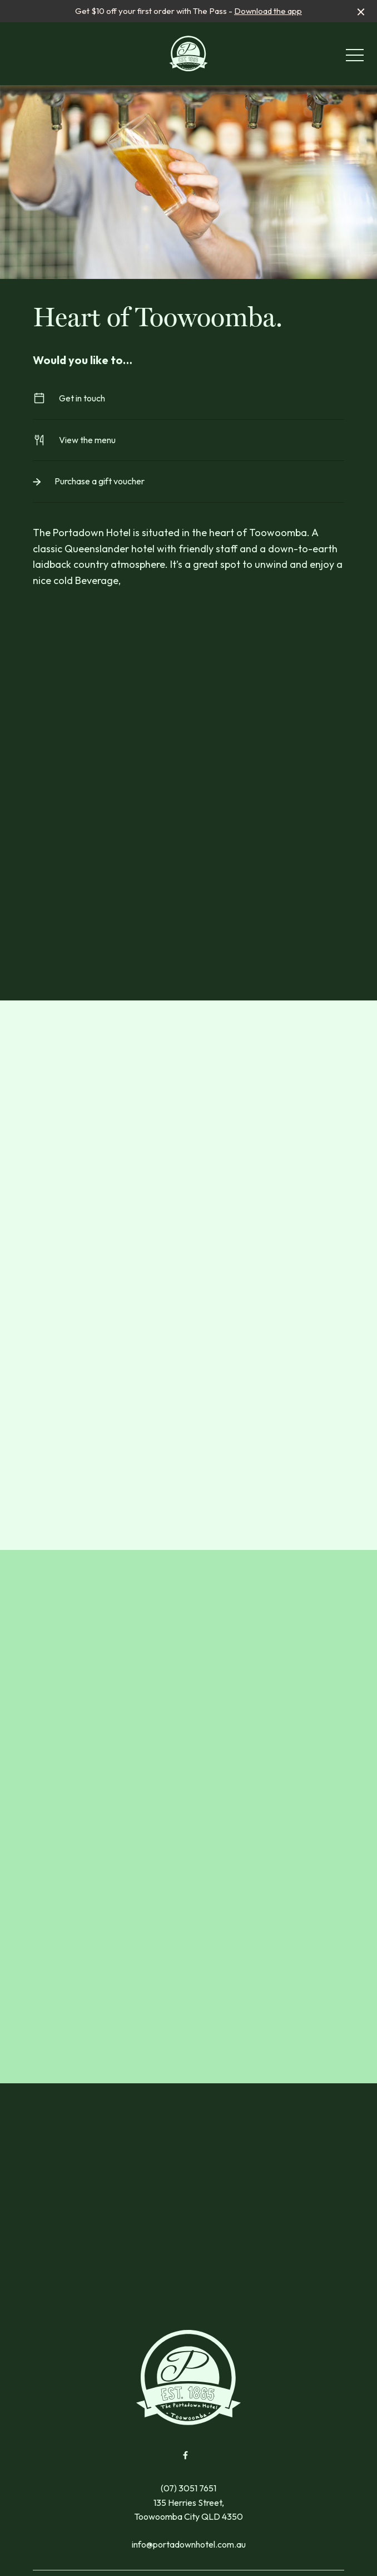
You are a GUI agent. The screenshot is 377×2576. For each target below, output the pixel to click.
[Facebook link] (185, 2455)
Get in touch (188, 398)
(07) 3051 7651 (188, 2488)
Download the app (268, 11)
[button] (355, 58)
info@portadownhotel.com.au (189, 2544)
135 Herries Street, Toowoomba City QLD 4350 (188, 2510)
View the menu (188, 440)
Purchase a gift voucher (188, 481)
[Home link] (189, 53)
